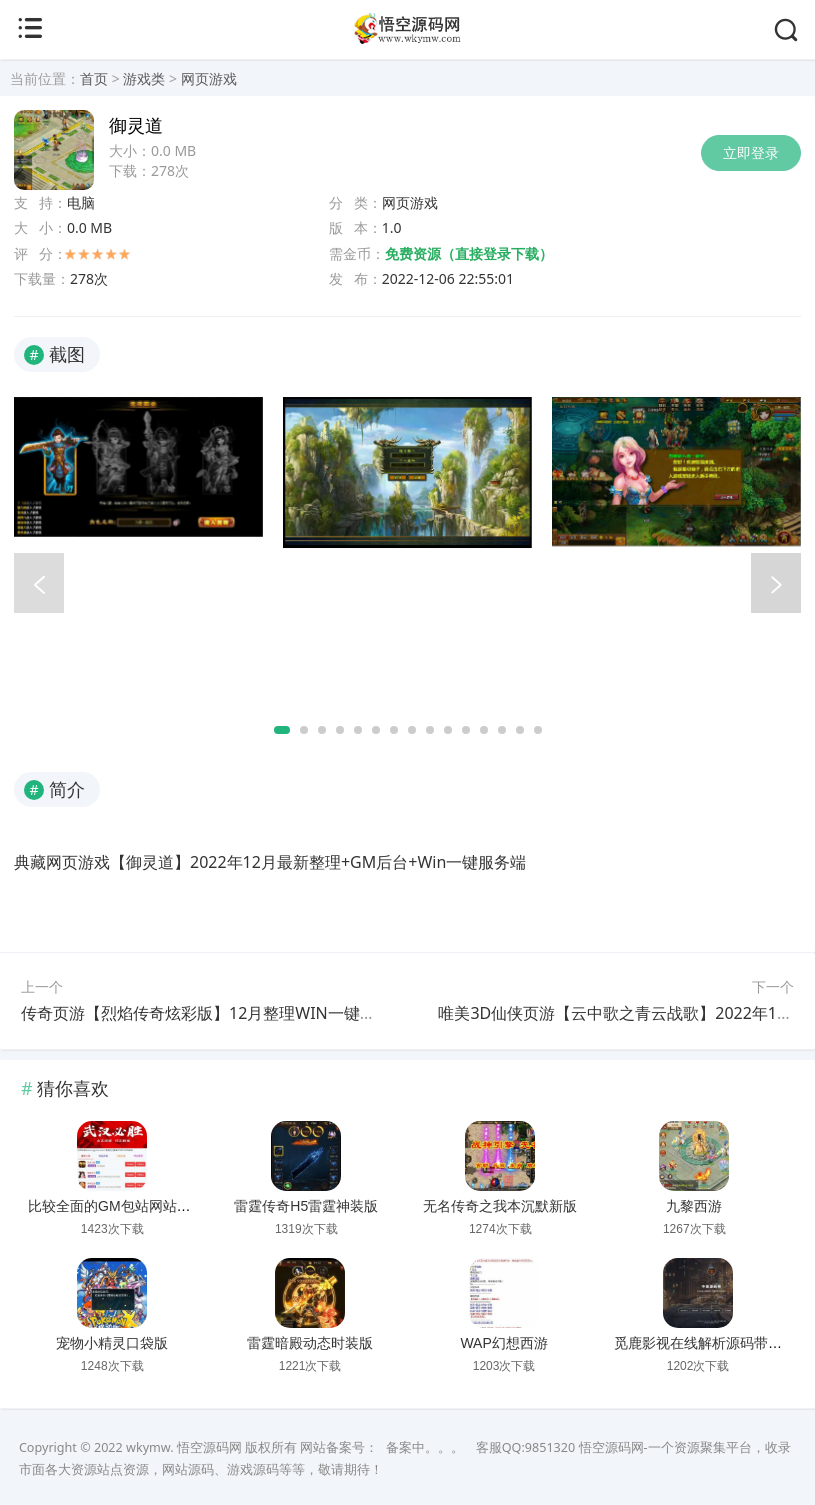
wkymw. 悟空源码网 (184, 1447)
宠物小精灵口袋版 (112, 1343)
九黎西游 (694, 1206)
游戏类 (144, 78)
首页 (94, 78)
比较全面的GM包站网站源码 (116, 1206)
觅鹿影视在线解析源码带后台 (705, 1343)
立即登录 (751, 152)
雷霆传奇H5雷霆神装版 (306, 1206)
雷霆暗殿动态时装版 (310, 1343)
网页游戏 (209, 78)
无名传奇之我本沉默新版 (500, 1206)
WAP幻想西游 (503, 1343)
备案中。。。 (425, 1447)
